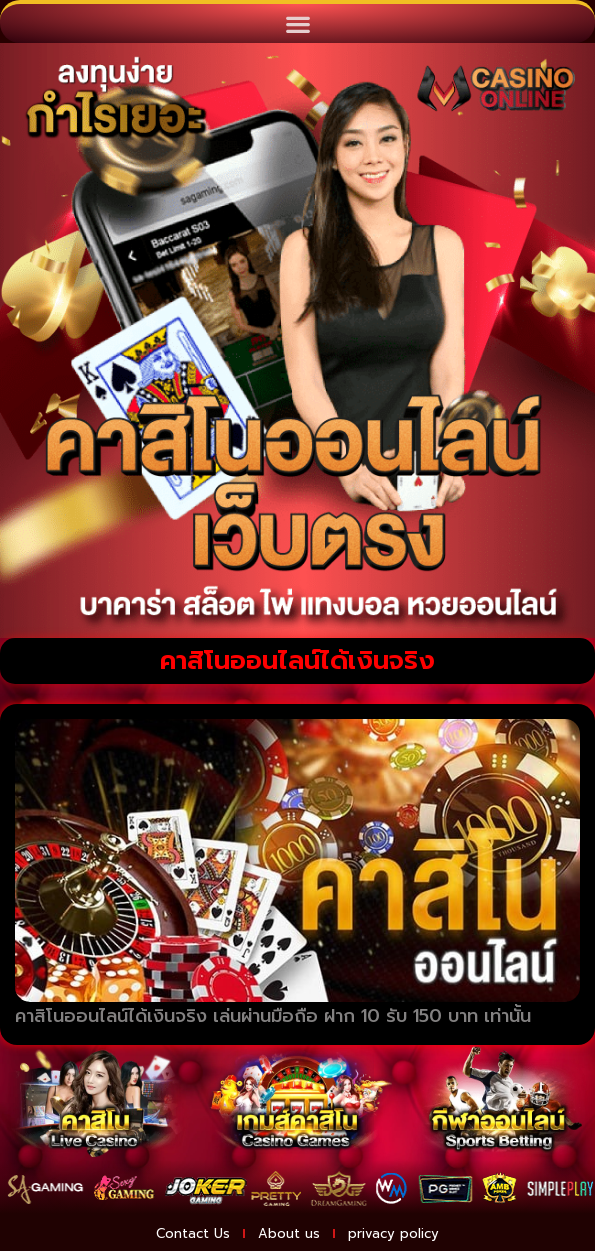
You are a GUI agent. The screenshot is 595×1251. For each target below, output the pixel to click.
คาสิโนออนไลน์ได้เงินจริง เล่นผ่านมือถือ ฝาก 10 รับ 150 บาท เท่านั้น (273, 1016)
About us (289, 1233)
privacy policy (393, 1233)
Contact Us (193, 1233)
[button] (297, 23)
